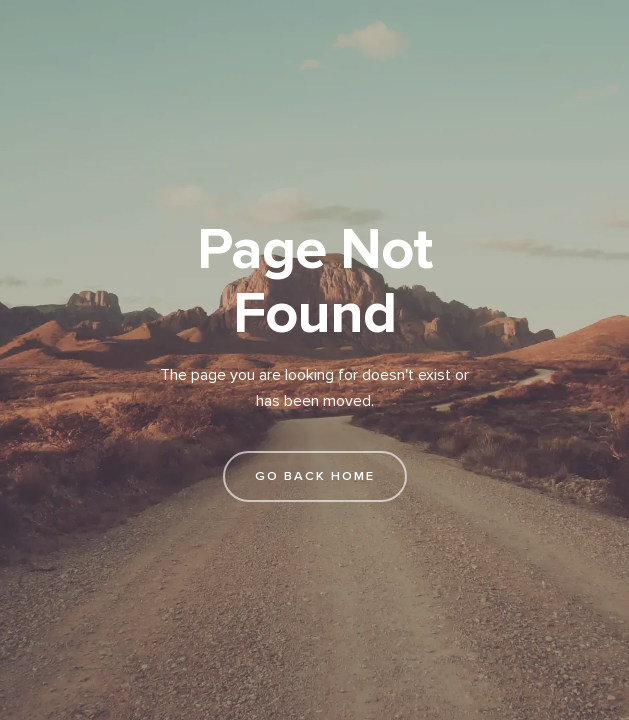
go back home (315, 476)
